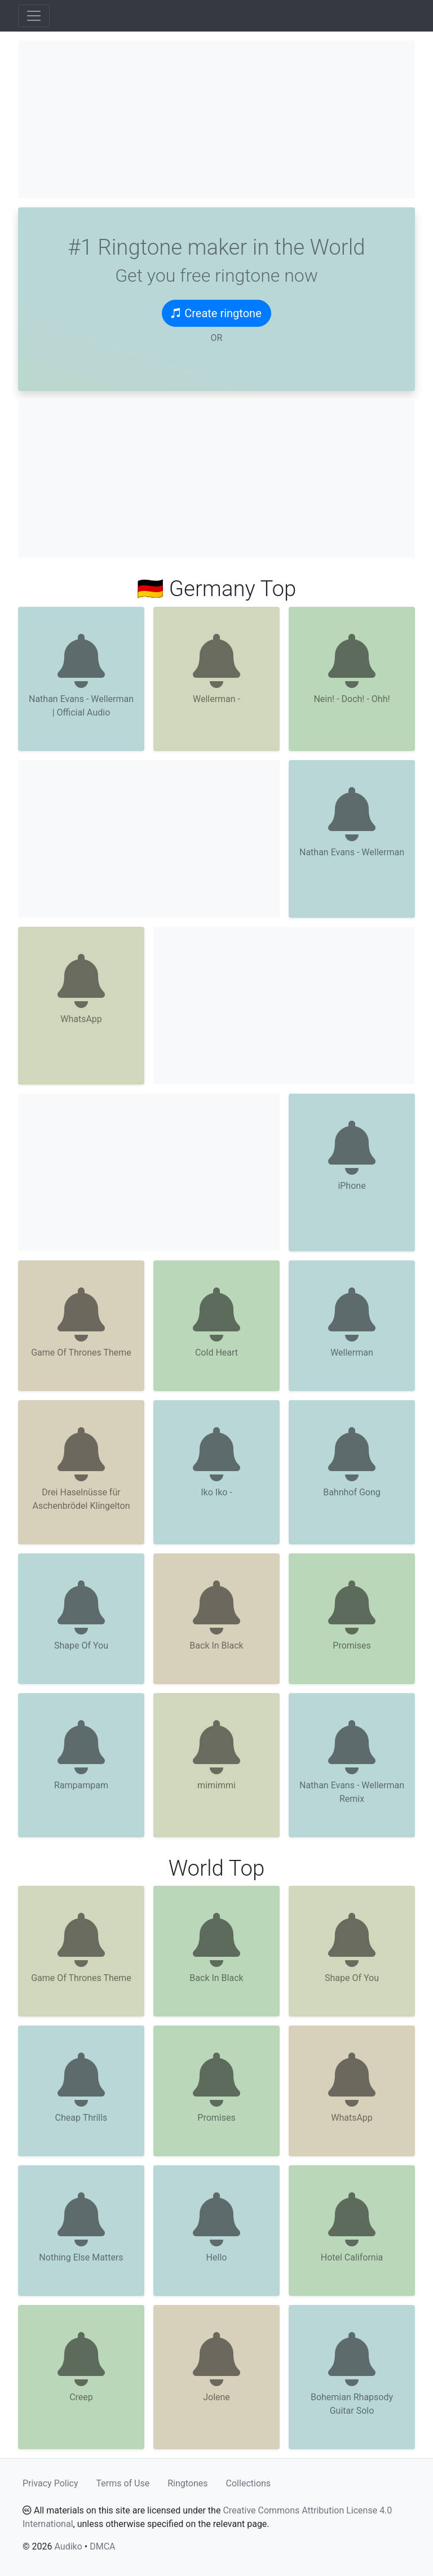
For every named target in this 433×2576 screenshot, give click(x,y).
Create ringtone (216, 313)
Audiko (68, 2546)
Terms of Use (123, 2483)
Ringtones (187, 2483)
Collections (248, 2483)
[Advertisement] (216, 119)
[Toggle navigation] (34, 16)
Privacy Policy (50, 2483)
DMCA (102, 2546)
